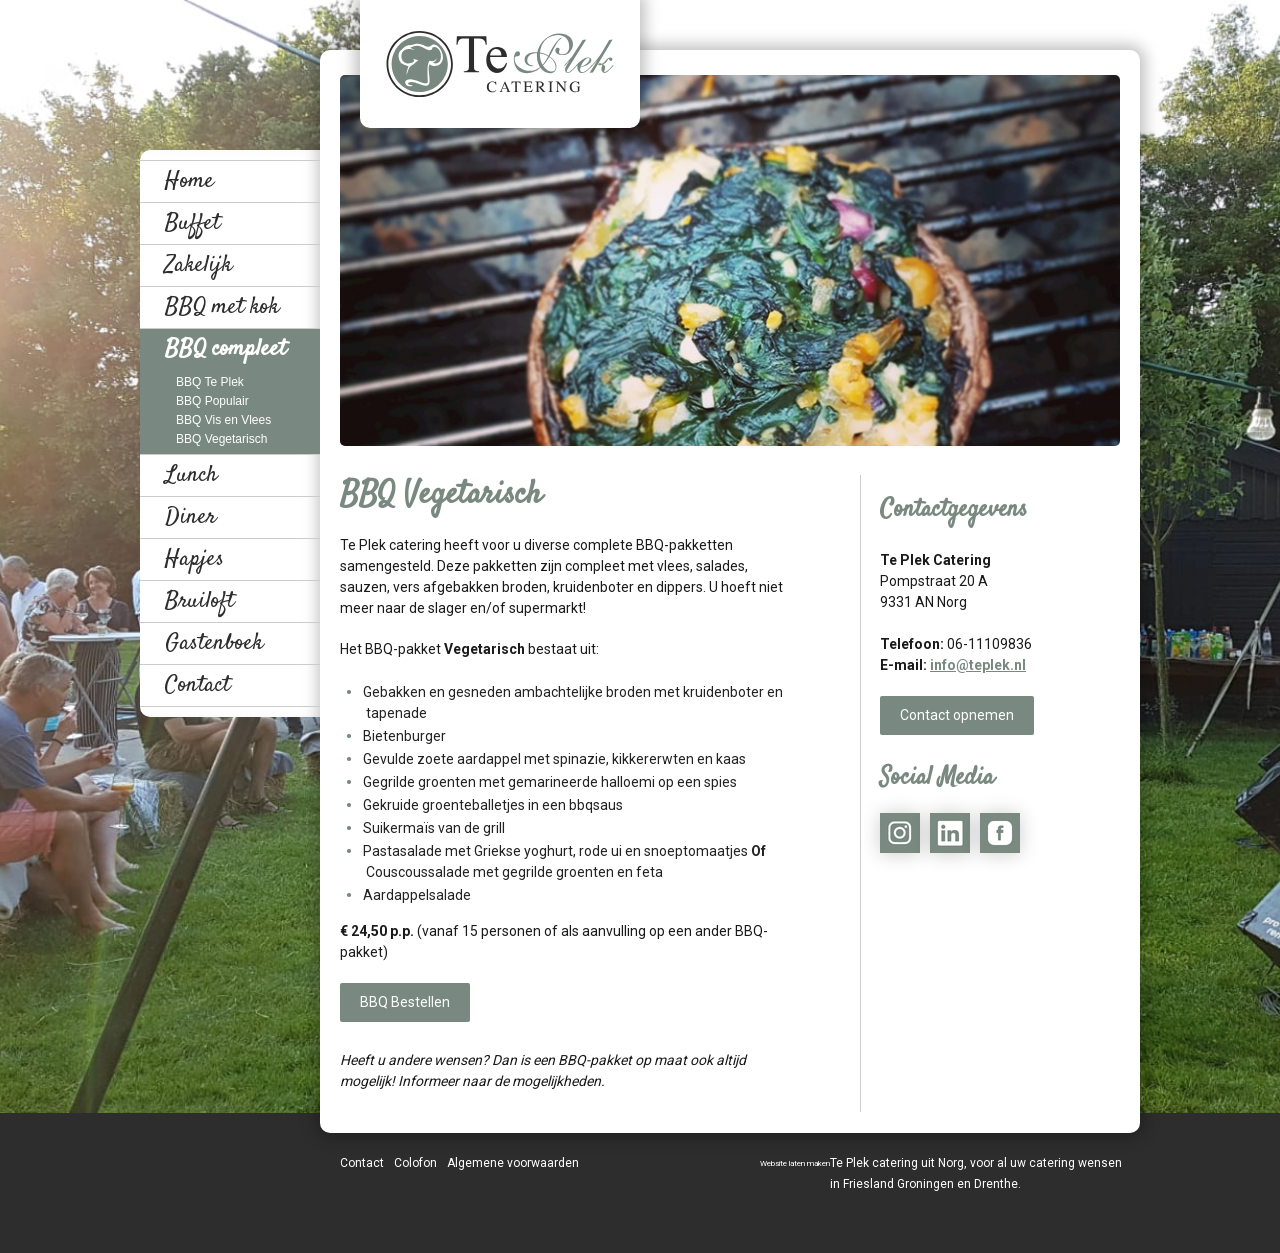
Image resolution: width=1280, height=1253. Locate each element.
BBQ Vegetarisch (221, 439)
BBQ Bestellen (405, 1002)
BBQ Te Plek (210, 382)
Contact (197, 685)
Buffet (192, 223)
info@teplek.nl (978, 665)
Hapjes (194, 559)
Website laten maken (795, 1163)
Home (189, 181)
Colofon (415, 1163)
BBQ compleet (225, 349)
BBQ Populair (212, 401)
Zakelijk (198, 265)
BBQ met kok (222, 307)
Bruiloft (199, 601)
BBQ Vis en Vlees (223, 420)
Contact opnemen (957, 715)
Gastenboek (214, 643)
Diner (190, 517)
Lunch (191, 475)
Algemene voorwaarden (513, 1163)
